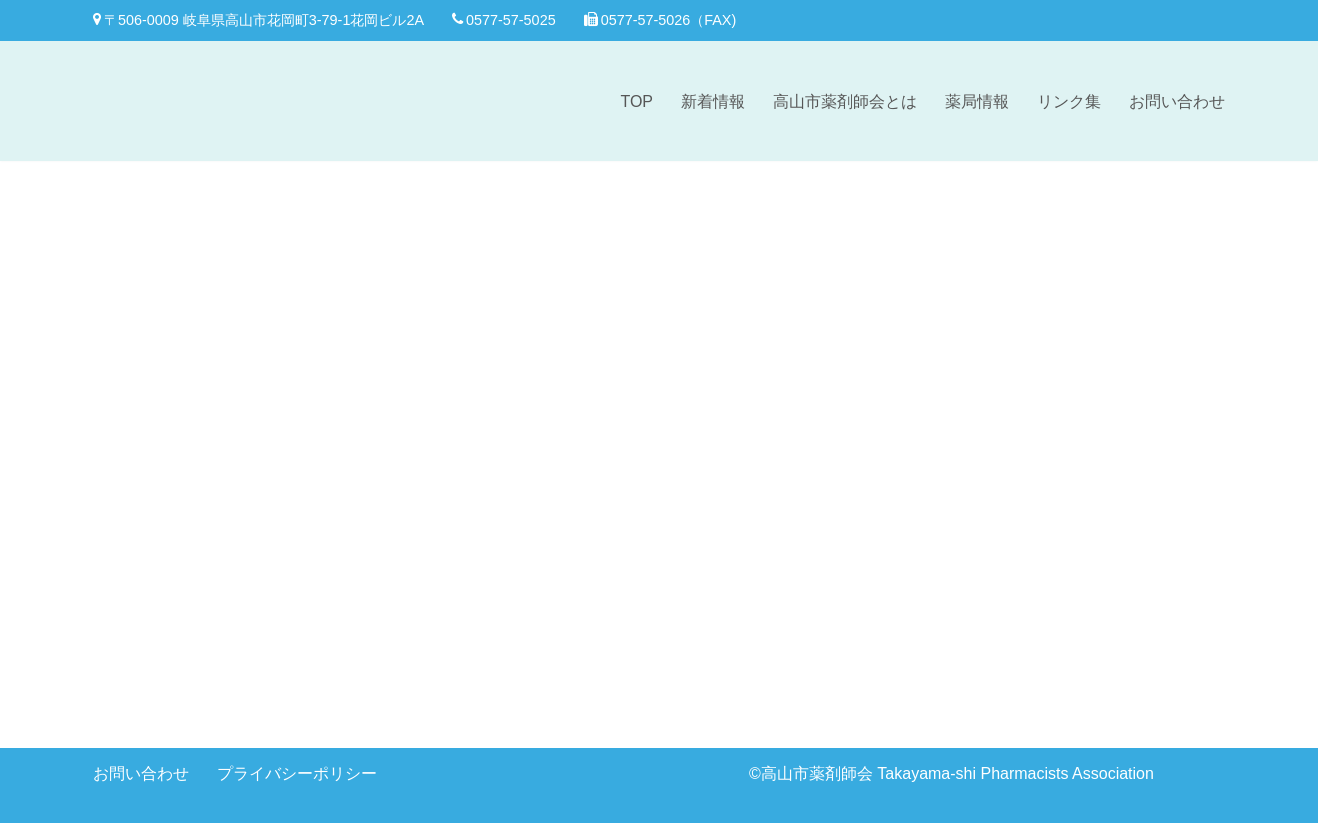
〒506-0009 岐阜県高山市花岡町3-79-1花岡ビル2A (258, 20)
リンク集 (1069, 101)
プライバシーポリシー (297, 773)
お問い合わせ (1177, 101)
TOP (636, 101)
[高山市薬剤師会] (173, 101)
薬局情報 (977, 101)
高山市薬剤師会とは (845, 101)
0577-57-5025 (504, 20)
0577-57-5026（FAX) (660, 20)
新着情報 (713, 101)
